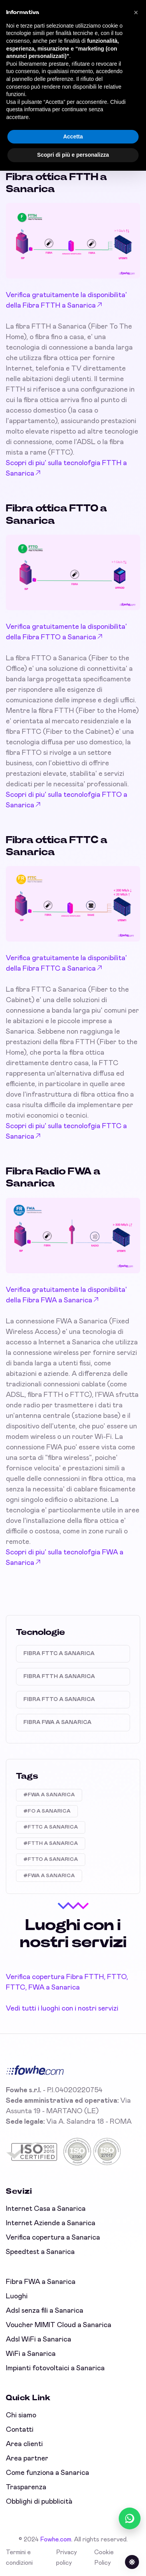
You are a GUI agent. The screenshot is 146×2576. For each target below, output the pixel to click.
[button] (136, 12)
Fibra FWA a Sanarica (57, 1722)
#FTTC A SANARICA (50, 1827)
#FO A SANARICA (46, 1811)
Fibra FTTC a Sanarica (59, 1653)
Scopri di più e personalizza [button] (73, 155)
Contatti (19, 2429)
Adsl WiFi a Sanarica (38, 2339)
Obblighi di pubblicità (39, 2501)
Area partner (27, 2458)
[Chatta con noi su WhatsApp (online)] (130, 2518)
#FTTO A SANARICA (50, 1859)
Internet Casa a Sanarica (46, 2208)
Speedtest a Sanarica (40, 2252)
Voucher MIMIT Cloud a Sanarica (58, 2325)
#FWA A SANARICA (49, 1794)
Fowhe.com (55, 2539)
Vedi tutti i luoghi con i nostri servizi (62, 2008)
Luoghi (17, 2296)
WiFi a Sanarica (31, 2353)
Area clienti (24, 2444)
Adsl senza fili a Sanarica (44, 2310)
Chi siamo (21, 2415)
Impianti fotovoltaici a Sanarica (55, 2368)
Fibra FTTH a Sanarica (59, 1676)
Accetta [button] (73, 136)
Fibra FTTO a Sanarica (59, 1699)
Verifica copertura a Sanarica (53, 2237)
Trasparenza (26, 2487)
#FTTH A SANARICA (50, 1843)
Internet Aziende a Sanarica (50, 2223)
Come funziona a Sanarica (47, 2472)
